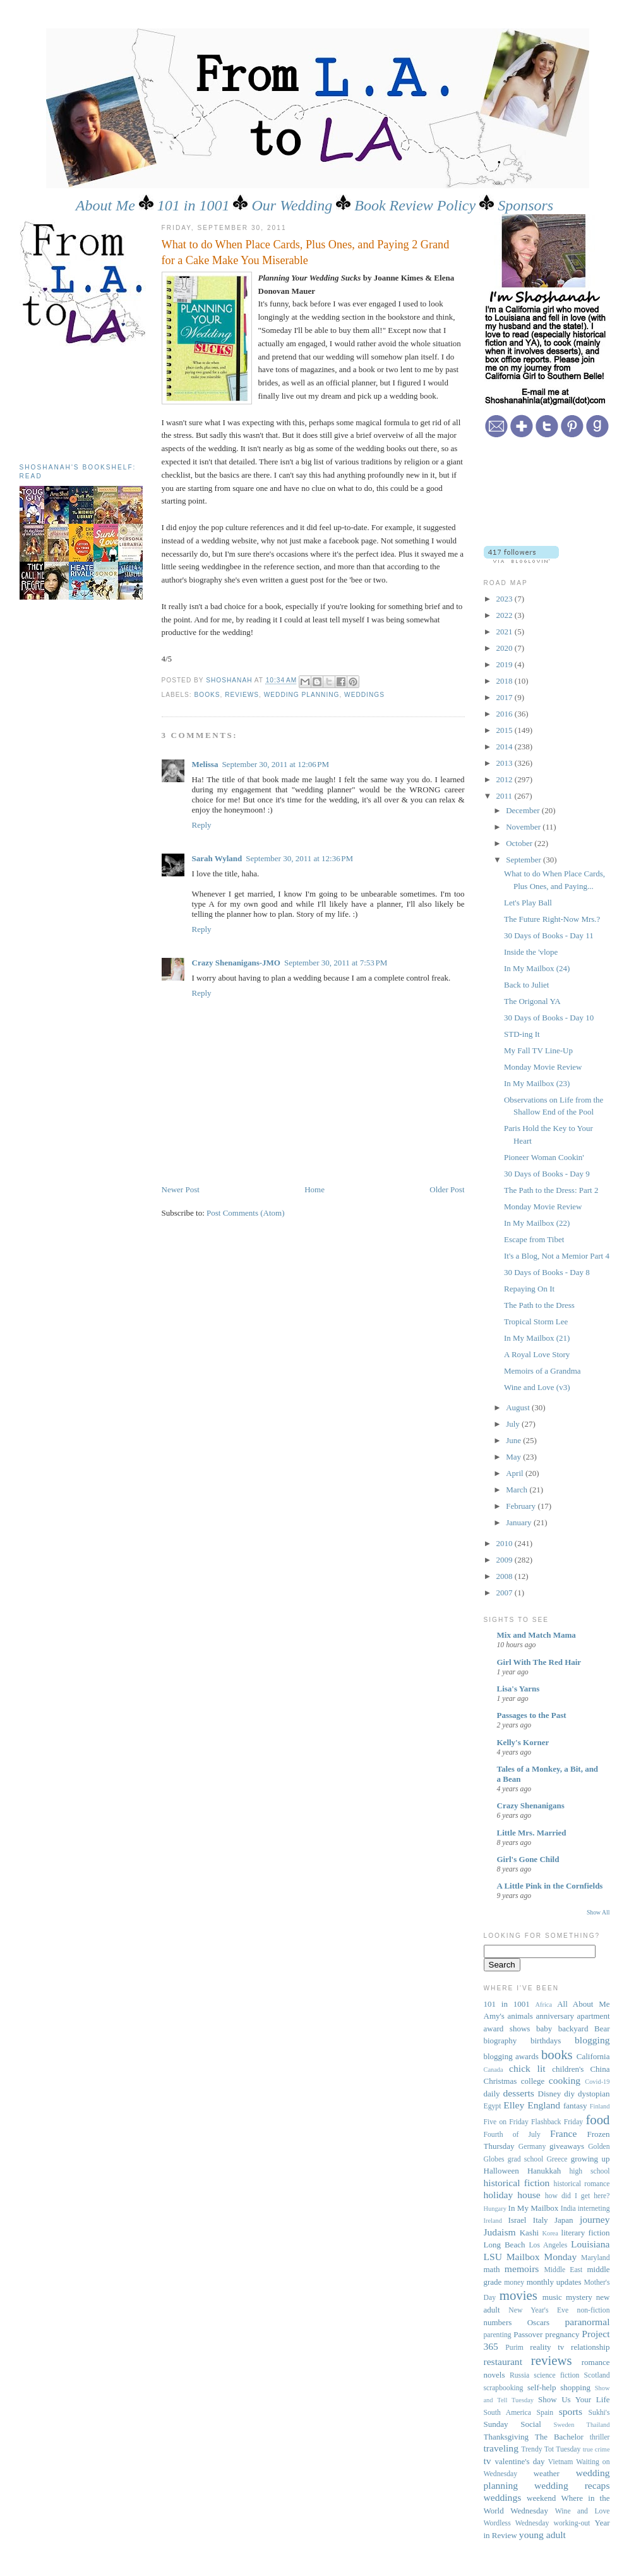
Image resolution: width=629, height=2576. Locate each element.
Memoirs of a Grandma (542, 1371)
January (520, 1522)
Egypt (492, 2106)
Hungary (495, 2208)
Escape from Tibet (534, 1239)
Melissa (205, 764)
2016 (505, 713)
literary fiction (585, 2232)
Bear (602, 2028)
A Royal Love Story (537, 1354)
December (524, 810)
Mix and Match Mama (536, 1635)
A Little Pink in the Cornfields (550, 1885)
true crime (596, 2449)
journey (595, 2219)
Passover (527, 2334)
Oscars (538, 2322)
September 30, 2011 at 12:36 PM (299, 858)
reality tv (547, 2347)
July (514, 1424)
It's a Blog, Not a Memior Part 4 (556, 1256)
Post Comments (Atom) (246, 1213)
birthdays (545, 2040)
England (543, 2105)
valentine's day (520, 2461)
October (520, 843)
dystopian (594, 2093)
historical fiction (517, 2182)
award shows (507, 2028)
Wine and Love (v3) (537, 1387)
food (597, 2119)
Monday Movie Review (543, 1067)
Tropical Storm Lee (536, 1321)
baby (544, 2028)
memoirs (522, 2268)
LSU (493, 2256)
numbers (498, 2322)
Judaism (500, 2232)
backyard (573, 2028)
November (524, 826)
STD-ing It (522, 1034)
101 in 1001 (193, 205)
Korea (550, 2233)
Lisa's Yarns (518, 1688)
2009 (505, 1559)
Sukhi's (599, 2413)
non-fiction (593, 2310)
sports (570, 2411)
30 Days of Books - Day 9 (547, 1173)
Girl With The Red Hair (539, 1662)
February (521, 1506)
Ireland (493, 2220)
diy (569, 2093)
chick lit (527, 2068)
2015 (505, 730)
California (593, 2056)
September (524, 859)
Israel (517, 2220)
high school (589, 2171)
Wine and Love (582, 2511)
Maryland (595, 2258)
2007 (505, 1592)
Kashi (529, 2232)
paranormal (587, 2321)
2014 (505, 746)
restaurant (503, 2361)
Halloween (501, 2170)
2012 (505, 779)
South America (507, 2413)
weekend (541, 2498)
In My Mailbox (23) (537, 1083)
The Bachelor (559, 2436)
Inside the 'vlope (531, 952)
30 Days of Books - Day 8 (547, 1272)
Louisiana (590, 2244)
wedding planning (302, 694)
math (492, 2269)
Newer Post (181, 1189)
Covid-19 (597, 2081)
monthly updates (554, 2282)
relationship (590, 2347)
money (514, 2282)
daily (492, 2093)
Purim (514, 2347)
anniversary (555, 2016)
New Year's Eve (538, 2310)
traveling (501, 2448)
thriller (600, 2437)
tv (487, 2460)
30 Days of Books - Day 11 (549, 935)
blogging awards (511, 2056)
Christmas (500, 2081)
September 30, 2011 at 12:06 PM (275, 764)
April (515, 1473)
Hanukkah (544, 2170)
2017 (505, 697)
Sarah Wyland (217, 858)
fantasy (575, 2105)
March (517, 1489)
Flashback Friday (557, 2122)
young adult (542, 2534)
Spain (545, 2413)
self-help (541, 2387)
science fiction (556, 2375)
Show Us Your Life (574, 2399)
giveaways (566, 2146)
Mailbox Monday (541, 2256)
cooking (564, 2080)
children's (568, 2069)
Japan (563, 2220)
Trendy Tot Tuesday (550, 2449)
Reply (202, 825)
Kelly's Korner (523, 1742)
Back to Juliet (526, 984)
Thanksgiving (506, 2436)
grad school (525, 2159)
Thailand (598, 2424)
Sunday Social (512, 2424)
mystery (579, 2297)
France (563, 2133)
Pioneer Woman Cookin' (544, 1157)
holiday (498, 2194)
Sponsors (525, 205)
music (552, 2297)
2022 (505, 615)
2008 (505, 1576)
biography (500, 2040)
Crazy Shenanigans (531, 1805)
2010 (505, 1543)
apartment (593, 2016)
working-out (572, 2523)
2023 (505, 598)
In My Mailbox (533, 2208)
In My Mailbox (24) (537, 968)
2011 (505, 796)
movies (518, 2295)
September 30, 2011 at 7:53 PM (335, 962)
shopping (575, 2387)
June (514, 1440)
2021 (505, 631)
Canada (493, 2069)
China (599, 2069)
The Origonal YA (532, 1001)
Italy (540, 2220)
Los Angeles (548, 2245)
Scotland (597, 2375)
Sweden (564, 2424)
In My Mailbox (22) (537, 1223)
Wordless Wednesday (516, 2523)
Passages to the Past (531, 1715)
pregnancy (562, 2334)
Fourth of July (512, 2135)
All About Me (583, 2004)
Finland (600, 2106)
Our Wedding (291, 205)
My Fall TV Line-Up (538, 1050)
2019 (505, 664)
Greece (556, 2159)
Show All (598, 1912)
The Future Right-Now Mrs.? (552, 919)
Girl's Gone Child (528, 1859)
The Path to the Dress (539, 1305)
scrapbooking (504, 2388)
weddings (364, 694)
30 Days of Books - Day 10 (549, 1017)
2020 (505, 648)
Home (314, 1189)
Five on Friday (506, 2122)
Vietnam (560, 2462)
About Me (105, 205)
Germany (532, 2147)
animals (519, 2016)
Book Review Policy (415, 205)
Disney (549, 2093)
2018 (505, 681)
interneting (594, 2208)
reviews (242, 694)
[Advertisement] (76, 400)
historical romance (582, 2184)
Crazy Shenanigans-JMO (236, 962)
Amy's (494, 2016)
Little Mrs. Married (531, 1832)
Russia (519, 2375)
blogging (592, 2040)
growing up (590, 2158)
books (207, 694)
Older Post (446, 1189)
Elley (513, 2105)
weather (547, 2473)
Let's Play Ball (528, 902)
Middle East (563, 2270)
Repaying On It (529, 1288)
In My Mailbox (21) (537, 1338)
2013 (505, 763)
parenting (498, 2335)
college (533, 2081)
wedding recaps (571, 2485)
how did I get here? (577, 2196)
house (528, 2194)
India (568, 2208)
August (519, 1407)
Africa (544, 2004)
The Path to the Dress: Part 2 (551, 1190)
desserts (518, 2093)
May (514, 1456)
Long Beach (504, 2244)
